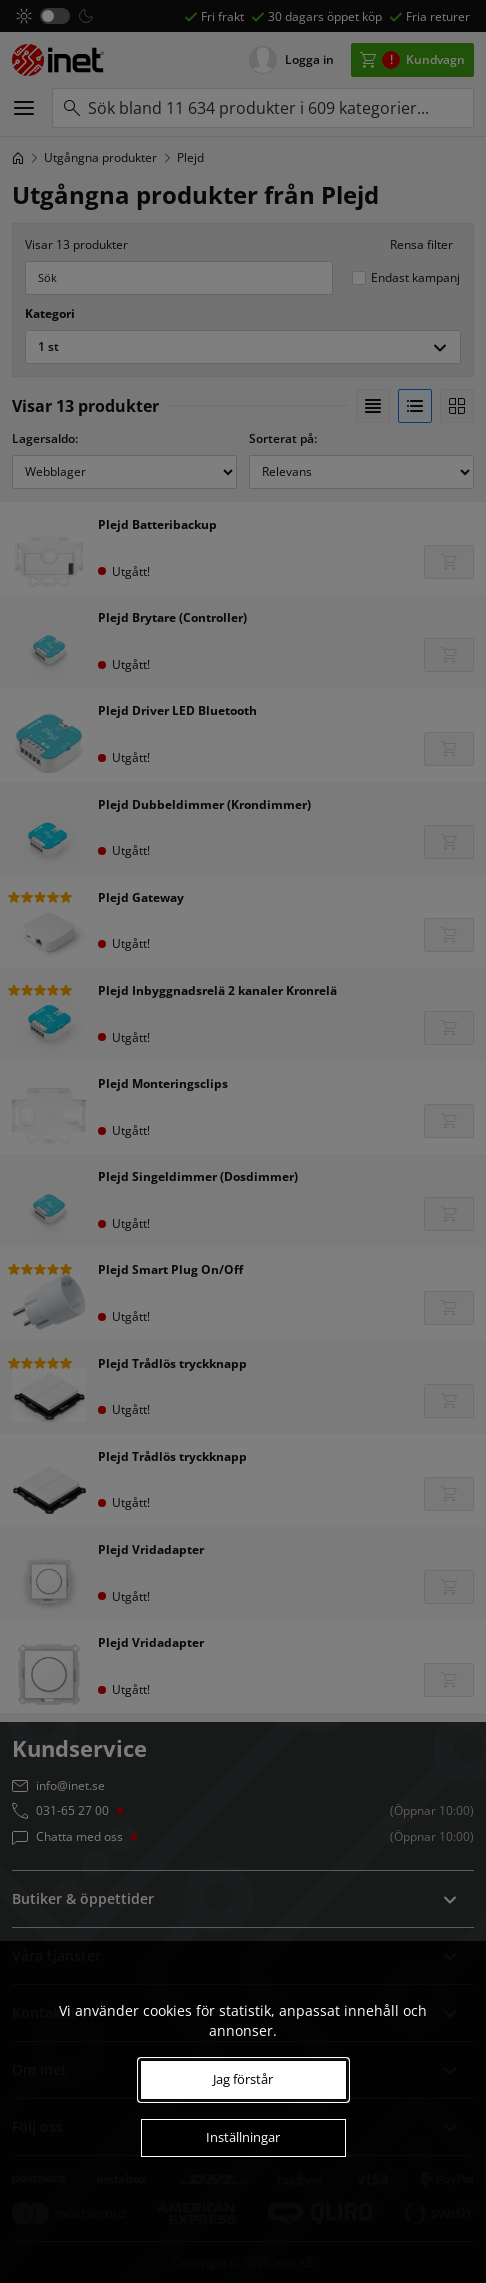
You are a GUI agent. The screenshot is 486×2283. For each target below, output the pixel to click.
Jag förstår (243, 2079)
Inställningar (243, 2137)
